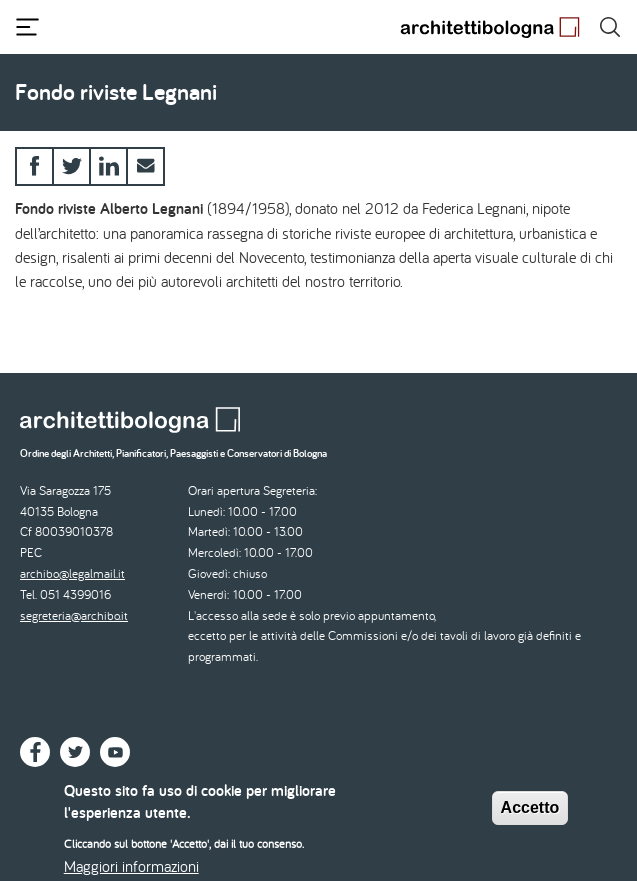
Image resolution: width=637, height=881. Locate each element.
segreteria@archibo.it (74, 615)
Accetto (530, 814)
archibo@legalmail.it (72, 573)
